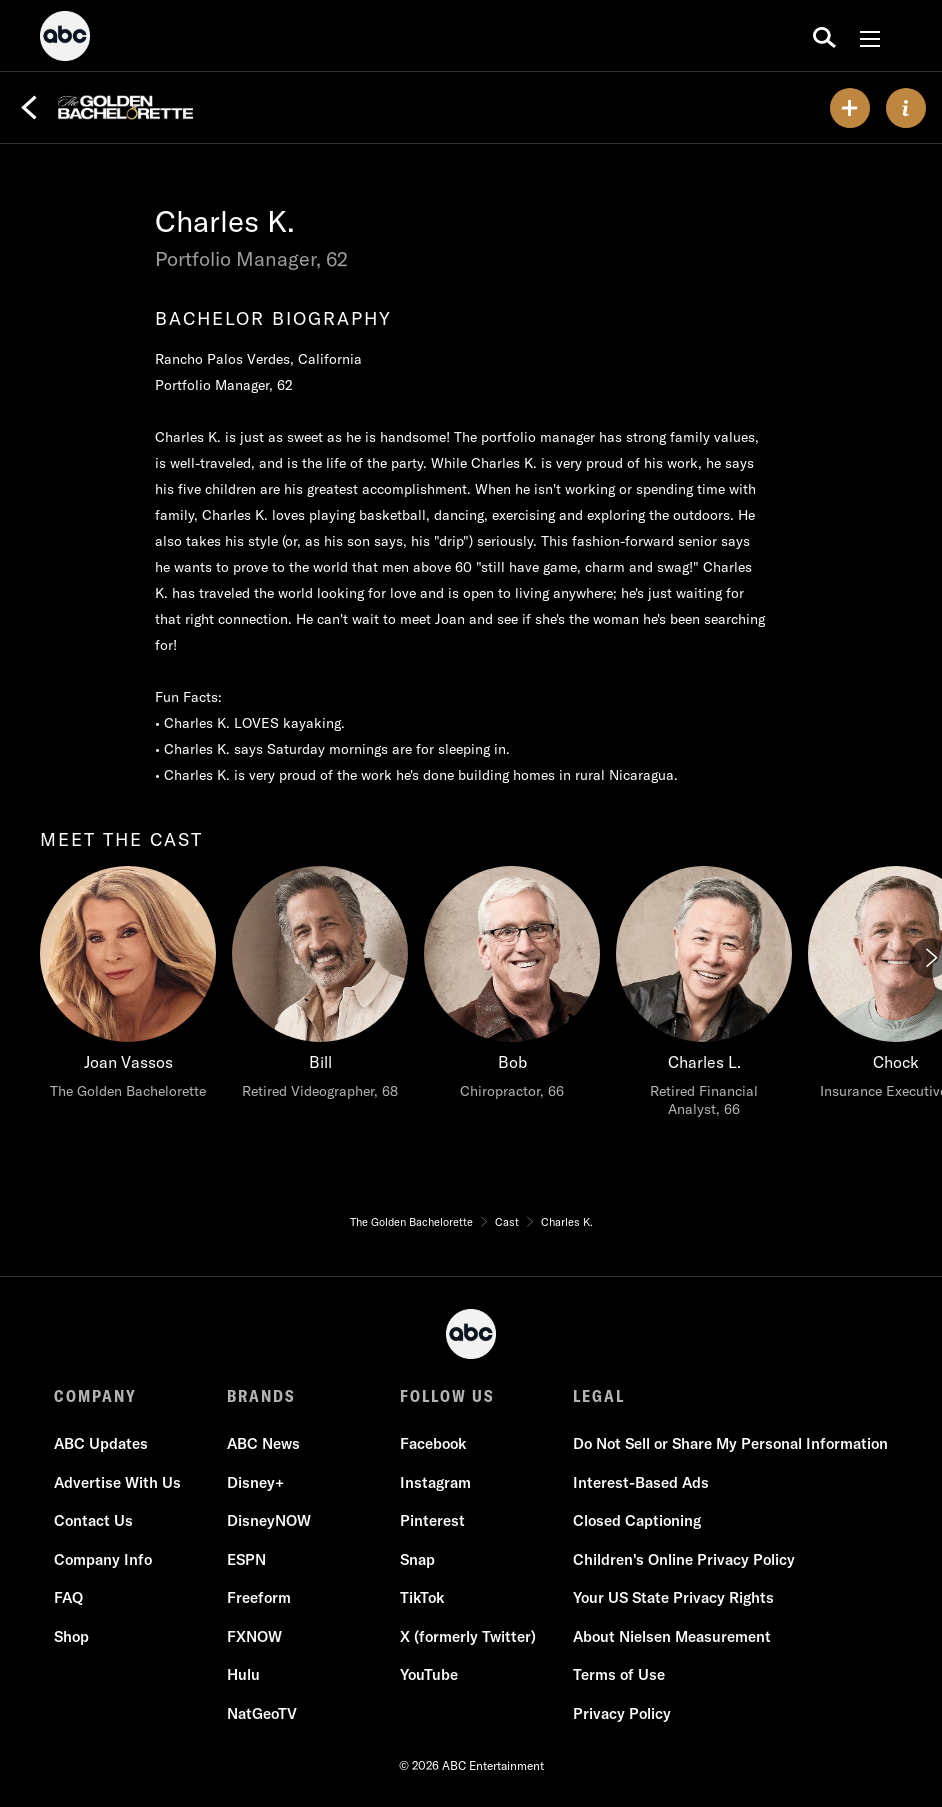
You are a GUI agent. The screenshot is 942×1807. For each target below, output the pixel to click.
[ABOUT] (906, 108)
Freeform (259, 1597)
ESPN (246, 1559)
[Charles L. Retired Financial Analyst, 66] (704, 997)
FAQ (68, 1597)
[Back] (29, 108)
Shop (71, 1636)
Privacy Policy (622, 1713)
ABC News (263, 1443)
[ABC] (65, 39)
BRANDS (261, 1396)
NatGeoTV (262, 1713)
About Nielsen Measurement (672, 1636)
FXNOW (254, 1636)
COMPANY (95, 1396)
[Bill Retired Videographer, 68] (320, 988)
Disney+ (255, 1482)
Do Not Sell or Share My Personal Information (730, 1443)
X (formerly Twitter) (468, 1636)
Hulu (243, 1674)
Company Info (103, 1559)
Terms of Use (619, 1674)
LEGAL (599, 1396)
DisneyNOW (269, 1520)
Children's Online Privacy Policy (684, 1559)
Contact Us (93, 1520)
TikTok (422, 1597)
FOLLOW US (447, 1396)
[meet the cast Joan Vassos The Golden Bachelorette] (128, 988)
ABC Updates (101, 1443)
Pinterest (432, 1520)
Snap (417, 1559)
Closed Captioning (637, 1520)
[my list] (850, 108)
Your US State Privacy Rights (673, 1597)
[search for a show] (824, 36)
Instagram (435, 1482)
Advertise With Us (117, 1482)
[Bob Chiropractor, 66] (512, 988)
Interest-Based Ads (641, 1482)
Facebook (433, 1443)
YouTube (429, 1674)
